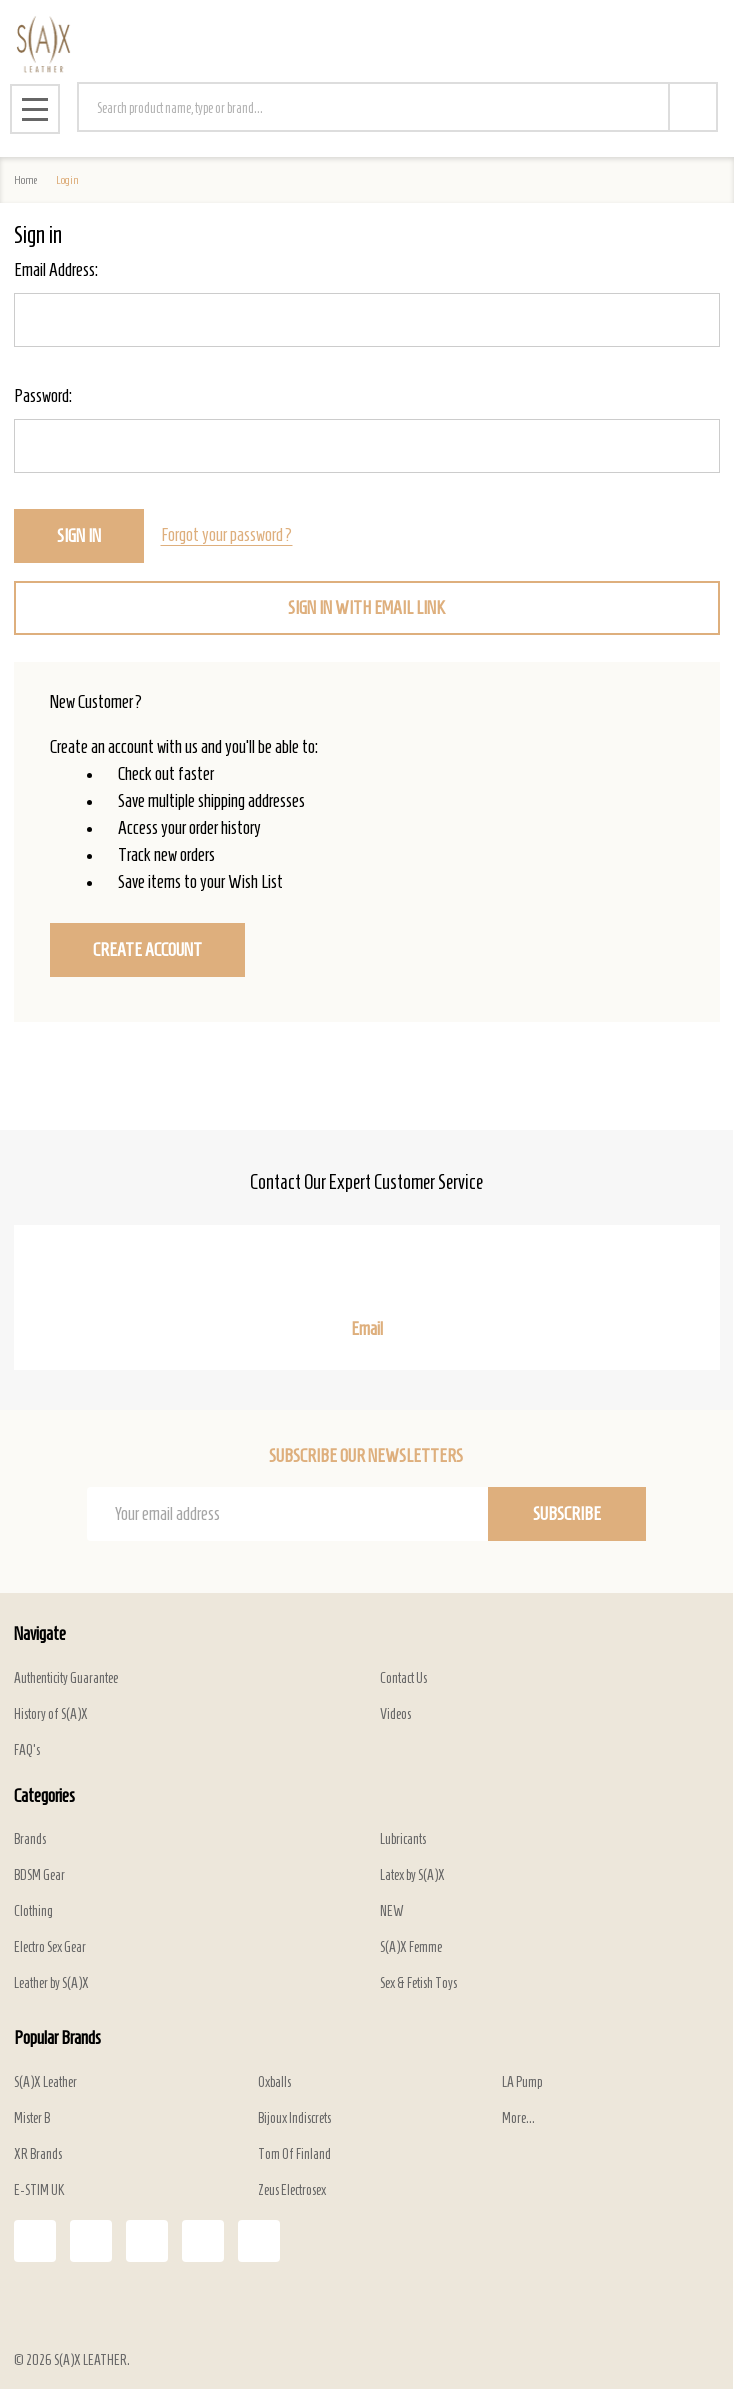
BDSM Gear (39, 1875)
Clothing (33, 1911)
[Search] (693, 107)
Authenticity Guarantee (66, 1678)
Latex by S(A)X (412, 1875)
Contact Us (403, 1678)
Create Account (147, 950)
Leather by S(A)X (51, 1983)
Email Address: (56, 270)
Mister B (32, 2118)
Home (25, 179)
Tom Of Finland (294, 2154)
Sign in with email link (366, 608)
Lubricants (403, 1839)
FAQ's (27, 1750)
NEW (392, 1911)
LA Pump (522, 2082)
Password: (43, 396)
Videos (395, 1714)
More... (518, 2118)
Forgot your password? (227, 535)
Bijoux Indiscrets (294, 2118)
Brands (30, 1839)
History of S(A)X (51, 1714)
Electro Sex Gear (50, 1947)
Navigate (40, 1634)
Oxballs (274, 2082)
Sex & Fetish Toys (418, 1983)
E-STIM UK (39, 2190)
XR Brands (38, 2154)
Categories (44, 1796)
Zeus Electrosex (292, 2190)
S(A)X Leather (45, 2082)
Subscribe (567, 1514)
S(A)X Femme (411, 1947)
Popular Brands (57, 2038)
